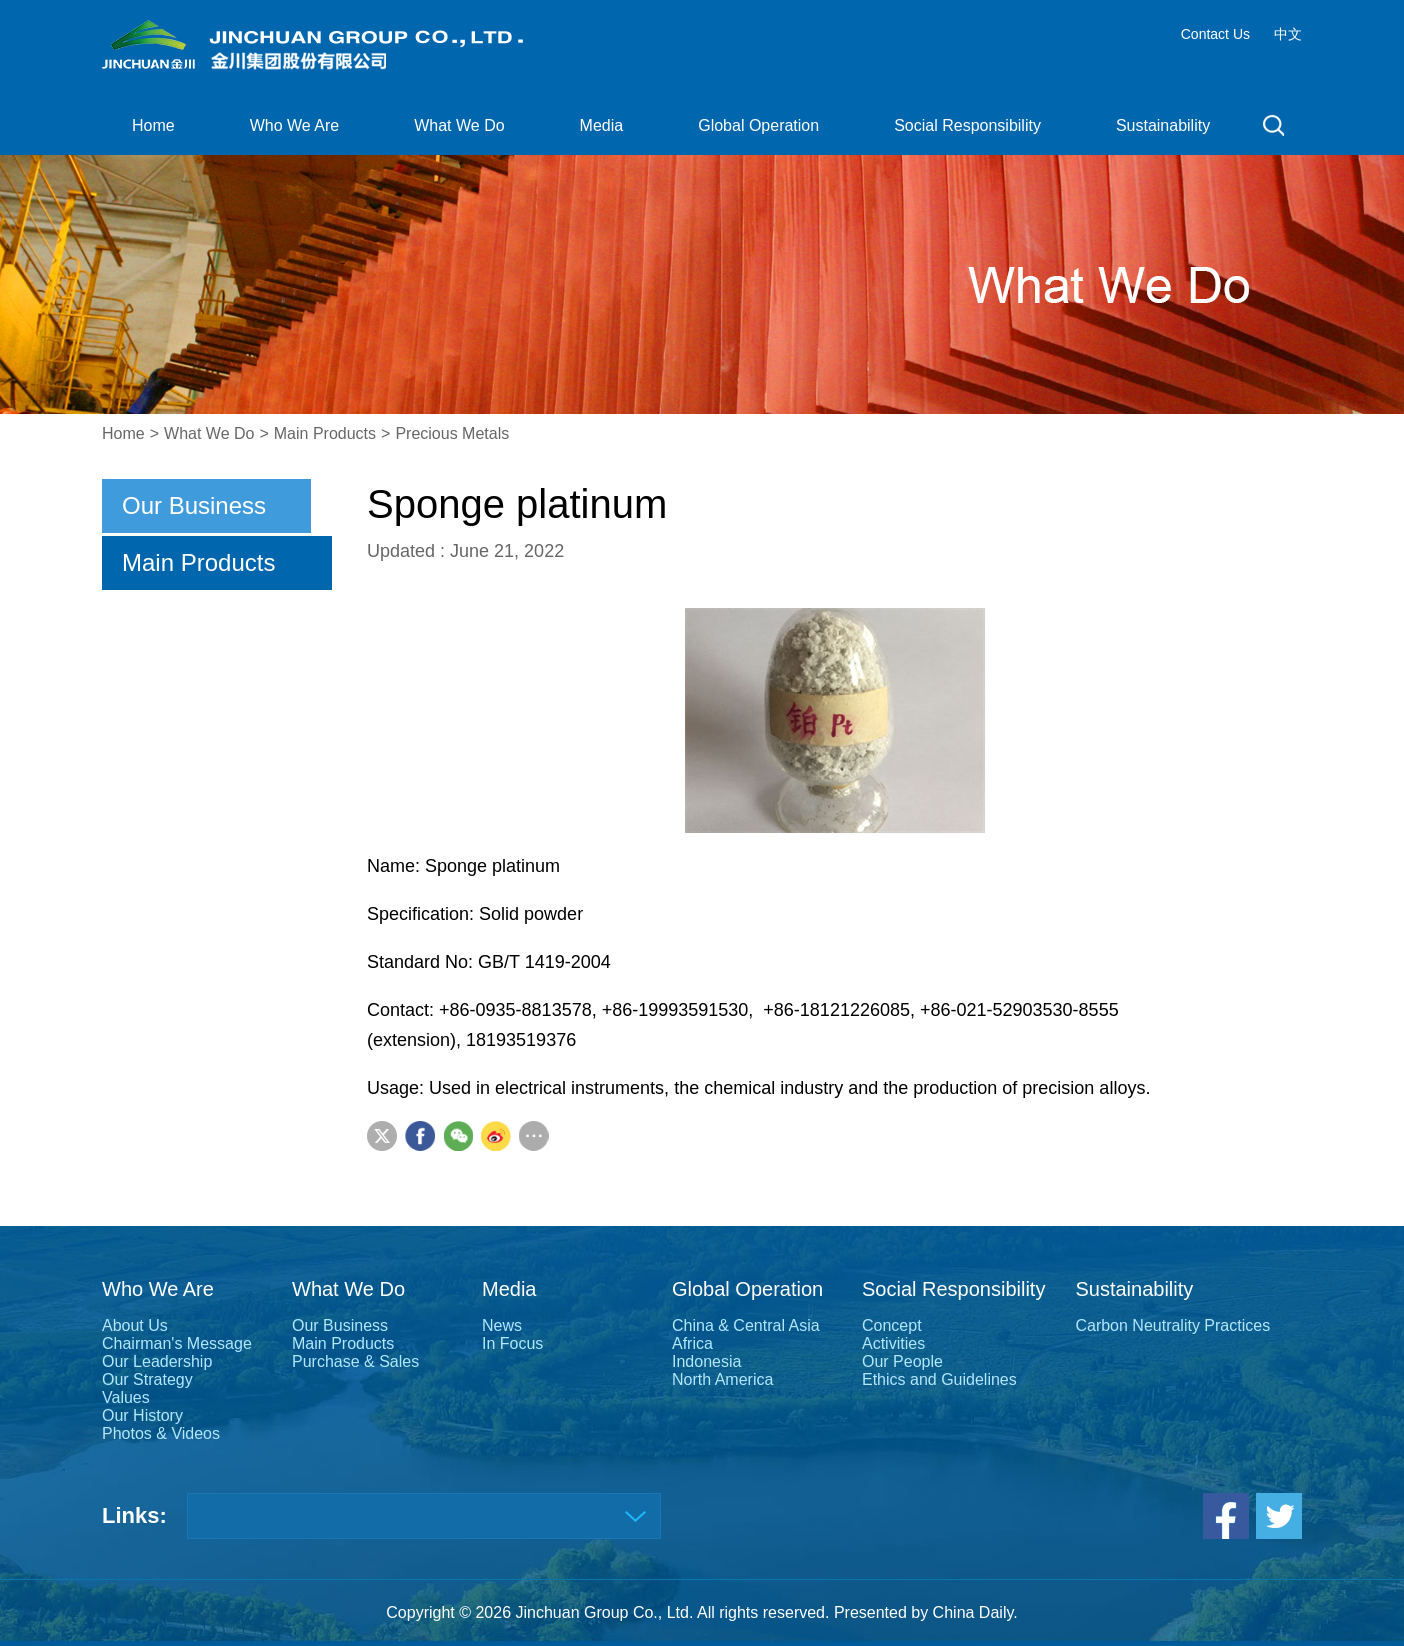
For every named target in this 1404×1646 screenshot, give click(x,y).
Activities (893, 1343)
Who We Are (295, 125)
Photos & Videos (161, 1433)
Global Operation (758, 125)
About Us (135, 1325)
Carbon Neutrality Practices (1172, 1325)
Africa (692, 1343)
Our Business (194, 505)
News (502, 1325)
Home (153, 125)
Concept (892, 1325)
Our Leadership (157, 1361)
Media (602, 125)
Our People (902, 1361)
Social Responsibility (967, 125)
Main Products (325, 433)
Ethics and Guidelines (939, 1379)
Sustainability (1163, 125)
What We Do (459, 125)
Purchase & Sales (355, 1361)
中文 (1288, 34)
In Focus (512, 1343)
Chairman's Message (177, 1343)
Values (126, 1397)
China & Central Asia (746, 1325)
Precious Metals (452, 433)
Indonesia (706, 1361)
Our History (142, 1415)
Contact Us (1215, 34)
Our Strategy (147, 1379)
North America (722, 1379)
